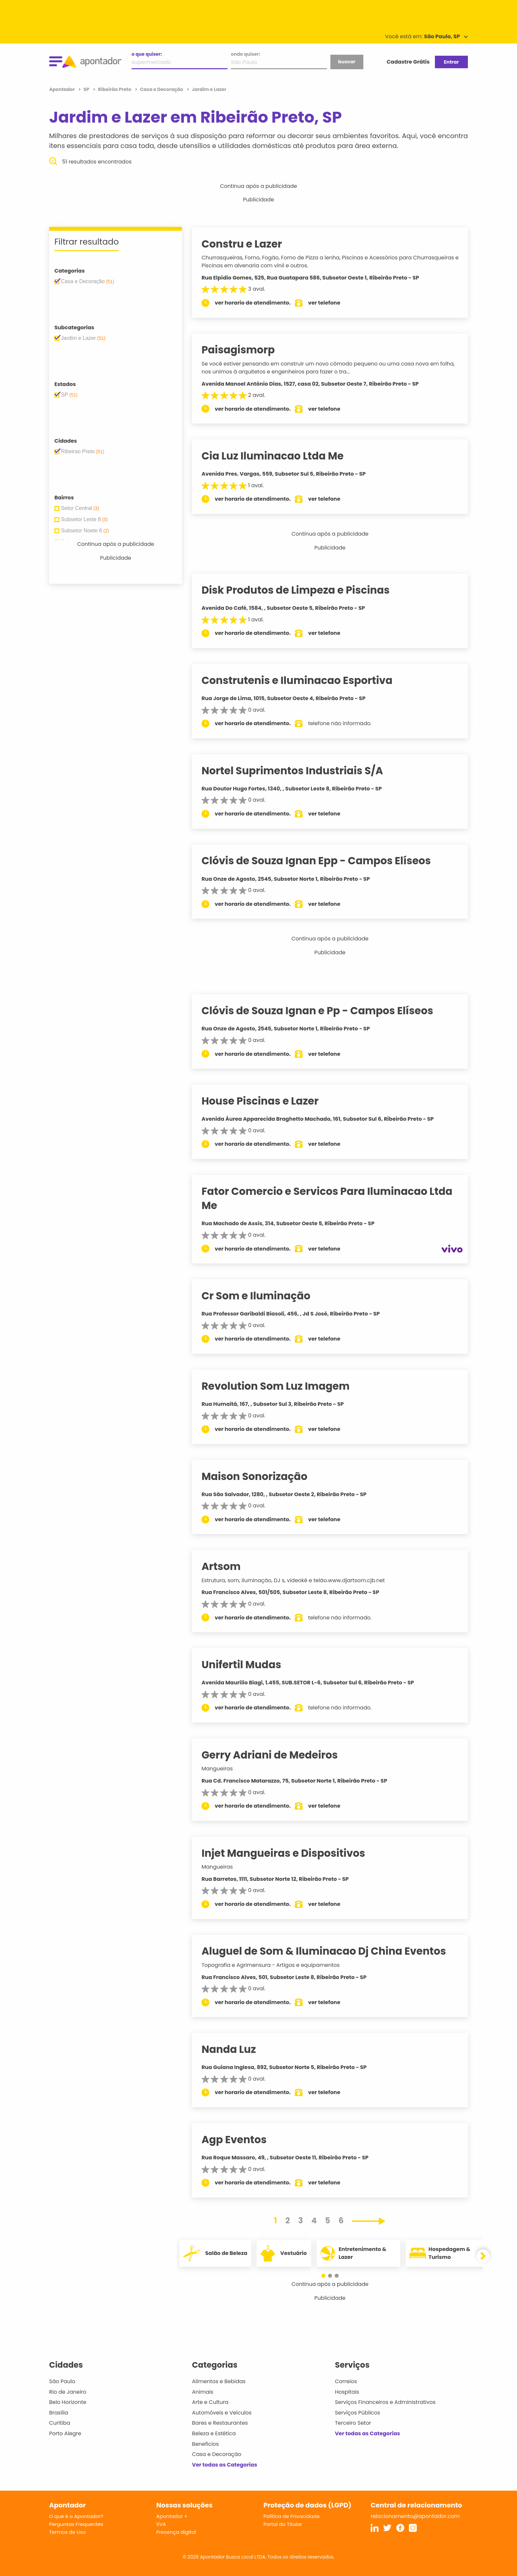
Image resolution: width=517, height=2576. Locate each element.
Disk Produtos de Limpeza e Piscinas (303, 590)
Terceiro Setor (353, 2423)
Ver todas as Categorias (224, 2465)
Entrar (451, 62)
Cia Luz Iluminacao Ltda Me (280, 456)
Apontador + (172, 2516)
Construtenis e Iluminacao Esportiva (304, 680)
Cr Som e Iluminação (263, 1295)
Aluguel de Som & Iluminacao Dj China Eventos (331, 1951)
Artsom (228, 1566)
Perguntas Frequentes (76, 2524)
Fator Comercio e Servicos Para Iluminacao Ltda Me (334, 1198)
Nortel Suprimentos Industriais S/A (299, 770)
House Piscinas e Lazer (267, 1101)
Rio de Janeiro (67, 2392)
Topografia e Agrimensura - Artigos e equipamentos (278, 1965)
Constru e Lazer (249, 244)
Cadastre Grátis (408, 62)
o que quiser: (147, 54)
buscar (346, 61)
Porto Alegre (65, 2433)
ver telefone (332, 303)
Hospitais (347, 2392)
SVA (161, 2524)
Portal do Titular (282, 2524)
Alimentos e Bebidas (219, 2381)
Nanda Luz (236, 2049)
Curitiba (59, 2423)
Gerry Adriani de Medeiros (277, 1755)
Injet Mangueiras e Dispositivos (290, 1853)
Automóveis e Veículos (222, 2412)
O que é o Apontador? (76, 2516)
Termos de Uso (67, 2532)
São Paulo (62, 2381)
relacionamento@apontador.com (415, 2516)
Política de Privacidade (291, 2516)
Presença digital (176, 2532)
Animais (202, 2392)
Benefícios (205, 2444)
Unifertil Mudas (249, 1664)
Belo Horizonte (67, 2402)
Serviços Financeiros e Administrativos (385, 2402)
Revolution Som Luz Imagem (283, 1386)
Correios (346, 2381)
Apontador (62, 89)
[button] (327, 2276)
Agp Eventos (241, 2139)
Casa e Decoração (216, 2454)
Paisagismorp (245, 349)
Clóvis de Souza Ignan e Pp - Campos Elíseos (325, 1010)
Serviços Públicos (357, 2412)
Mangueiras (224, 1768)
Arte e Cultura (210, 2402)
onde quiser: (245, 54)
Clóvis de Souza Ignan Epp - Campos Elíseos (323, 860)
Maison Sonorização (262, 1476)
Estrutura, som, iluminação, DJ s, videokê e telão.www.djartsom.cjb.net (300, 1580)
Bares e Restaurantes (220, 2423)
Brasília (58, 2412)
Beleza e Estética (214, 2433)
